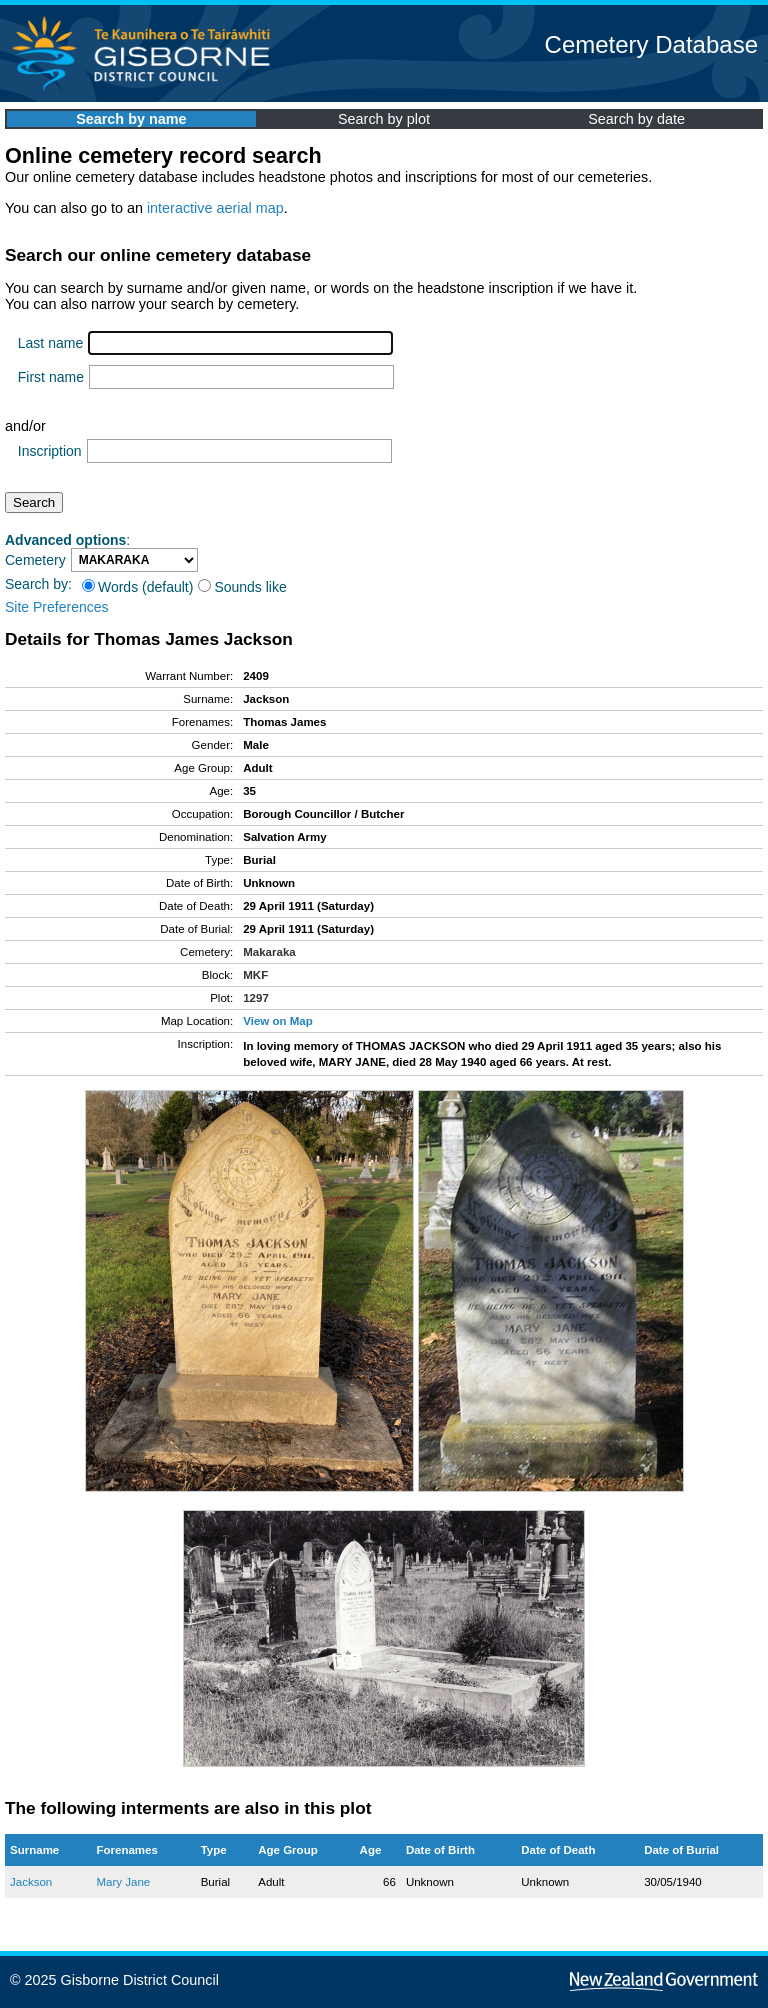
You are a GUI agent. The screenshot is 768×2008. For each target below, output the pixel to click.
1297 (256, 998)
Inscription (50, 451)
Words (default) (137, 587)
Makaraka (269, 952)
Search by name (131, 119)
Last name (50, 343)
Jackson (31, 1882)
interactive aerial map (215, 208)
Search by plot (384, 119)
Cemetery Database (651, 44)
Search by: (38, 584)
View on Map (278, 1021)
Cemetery (35, 560)
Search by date (636, 119)
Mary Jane (123, 1882)
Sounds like (242, 587)
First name (51, 377)
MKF (255, 975)
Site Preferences (57, 607)
